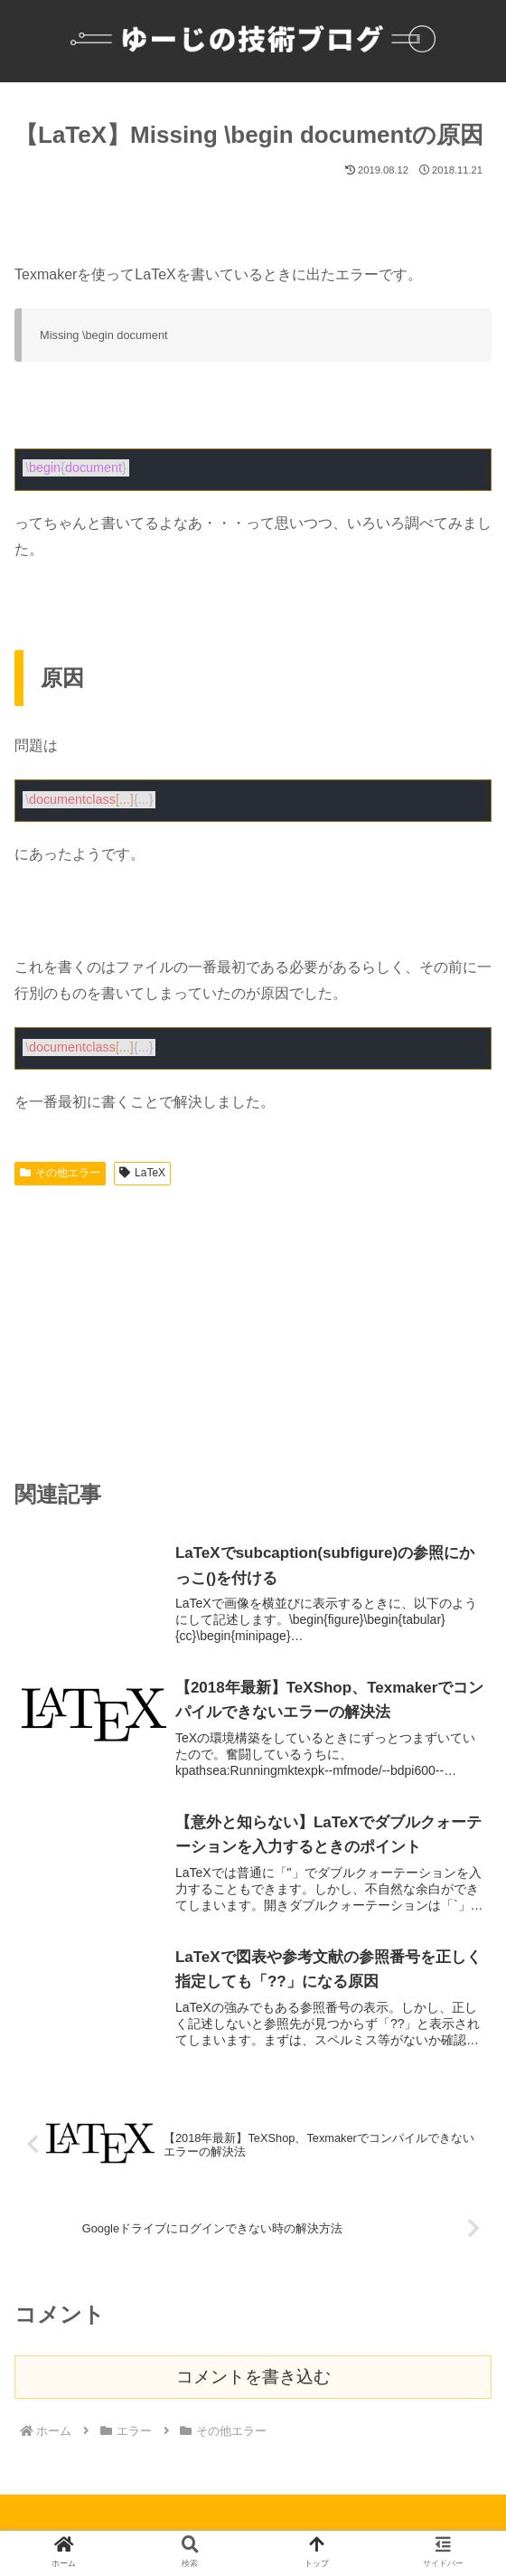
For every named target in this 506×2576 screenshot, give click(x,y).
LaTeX (142, 1172)
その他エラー (60, 1172)
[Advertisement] (253, 1328)
